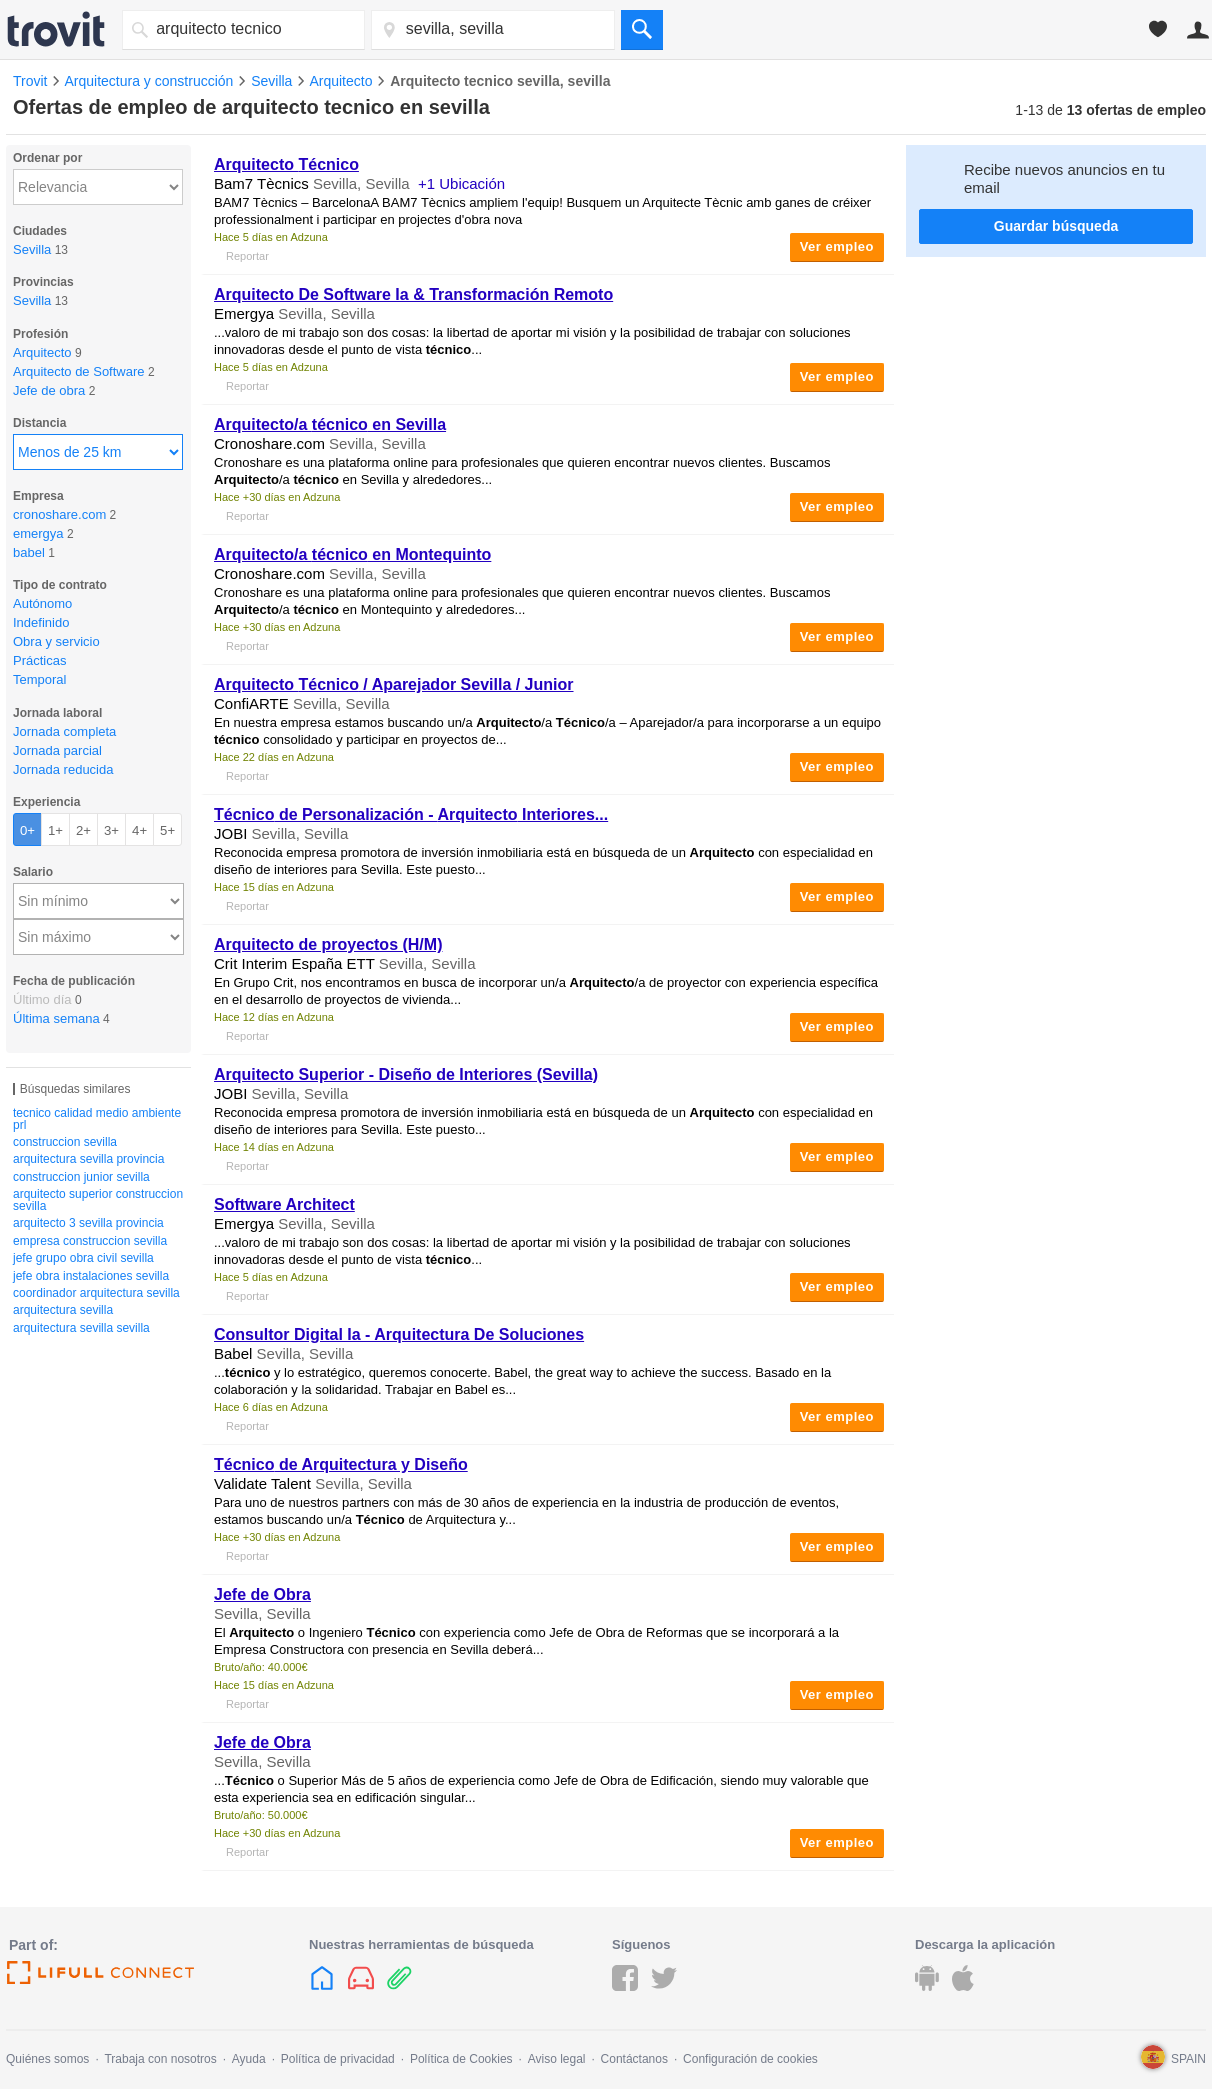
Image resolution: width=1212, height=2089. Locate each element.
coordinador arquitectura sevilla (96, 1293)
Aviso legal (557, 2059)
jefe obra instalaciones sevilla (91, 1276)
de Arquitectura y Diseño (341, 1464)
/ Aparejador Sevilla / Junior (394, 684)
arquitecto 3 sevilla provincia (88, 1223)
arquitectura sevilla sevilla (81, 1328)
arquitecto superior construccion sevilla (98, 1200)
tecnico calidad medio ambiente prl (97, 1119)
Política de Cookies (461, 2059)
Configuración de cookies (750, 2059)
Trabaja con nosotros (160, 2059)
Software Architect (284, 1204)
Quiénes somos (47, 2059)
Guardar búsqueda (1056, 226)
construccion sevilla (65, 1142)
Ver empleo (837, 246)
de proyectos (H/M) (328, 944)
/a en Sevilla (330, 424)
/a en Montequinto (352, 554)
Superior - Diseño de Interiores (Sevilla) (406, 1074)
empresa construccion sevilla (90, 1241)
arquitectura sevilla (63, 1310)
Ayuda (249, 2059)
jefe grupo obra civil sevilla (83, 1258)
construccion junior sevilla (81, 1177)
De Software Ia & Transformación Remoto (413, 294)
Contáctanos (634, 2059)
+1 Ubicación (461, 183)
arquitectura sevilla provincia (88, 1159)
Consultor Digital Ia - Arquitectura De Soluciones (399, 1334)
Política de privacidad (338, 2059)
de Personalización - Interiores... (411, 814)
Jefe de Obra (262, 1594)
